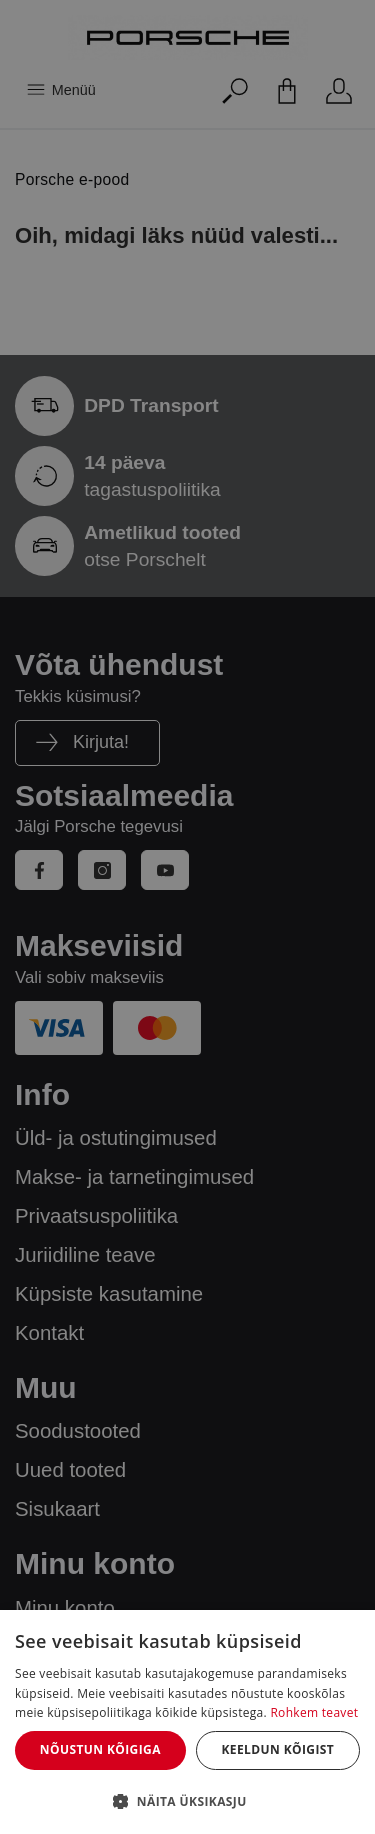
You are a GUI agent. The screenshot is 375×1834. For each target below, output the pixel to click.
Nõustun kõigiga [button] (100, 1749)
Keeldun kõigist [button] (277, 1749)
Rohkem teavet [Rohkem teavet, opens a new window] (314, 1712)
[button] (187, 1801)
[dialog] (187, 1722)
